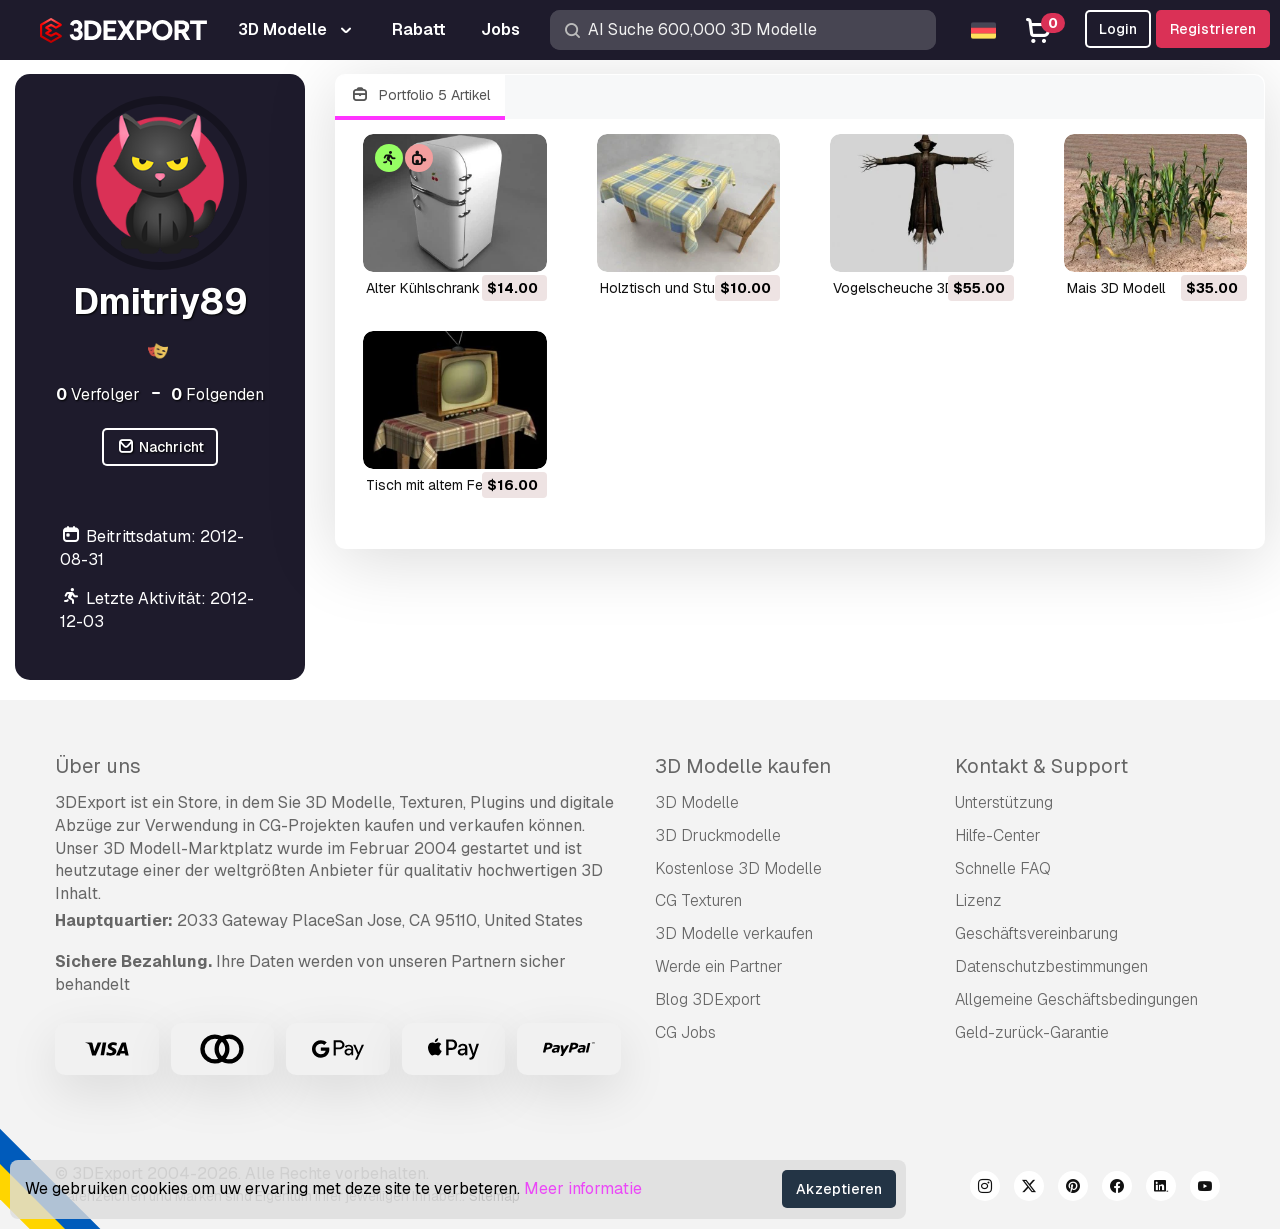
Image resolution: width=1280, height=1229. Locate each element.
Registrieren (1213, 29)
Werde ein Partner (719, 966)
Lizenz (978, 900)
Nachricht (160, 447)
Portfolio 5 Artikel (420, 95)
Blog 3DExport (708, 999)
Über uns (98, 766)
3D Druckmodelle (718, 835)
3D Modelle (697, 802)
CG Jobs (685, 1032)
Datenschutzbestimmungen (1051, 966)
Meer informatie (583, 1188)
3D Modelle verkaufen (734, 933)
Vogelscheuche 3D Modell (917, 288)
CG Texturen (698, 900)
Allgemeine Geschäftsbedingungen (1076, 999)
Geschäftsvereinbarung (1036, 933)
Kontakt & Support (1041, 766)
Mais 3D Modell (1116, 288)
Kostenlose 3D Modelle (738, 868)
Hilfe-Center (998, 835)
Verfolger (98, 394)
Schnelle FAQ (1003, 868)
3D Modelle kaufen (743, 766)
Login (1118, 29)
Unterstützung (1004, 802)
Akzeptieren (839, 1189)
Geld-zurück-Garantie (1032, 1032)
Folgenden (217, 394)
